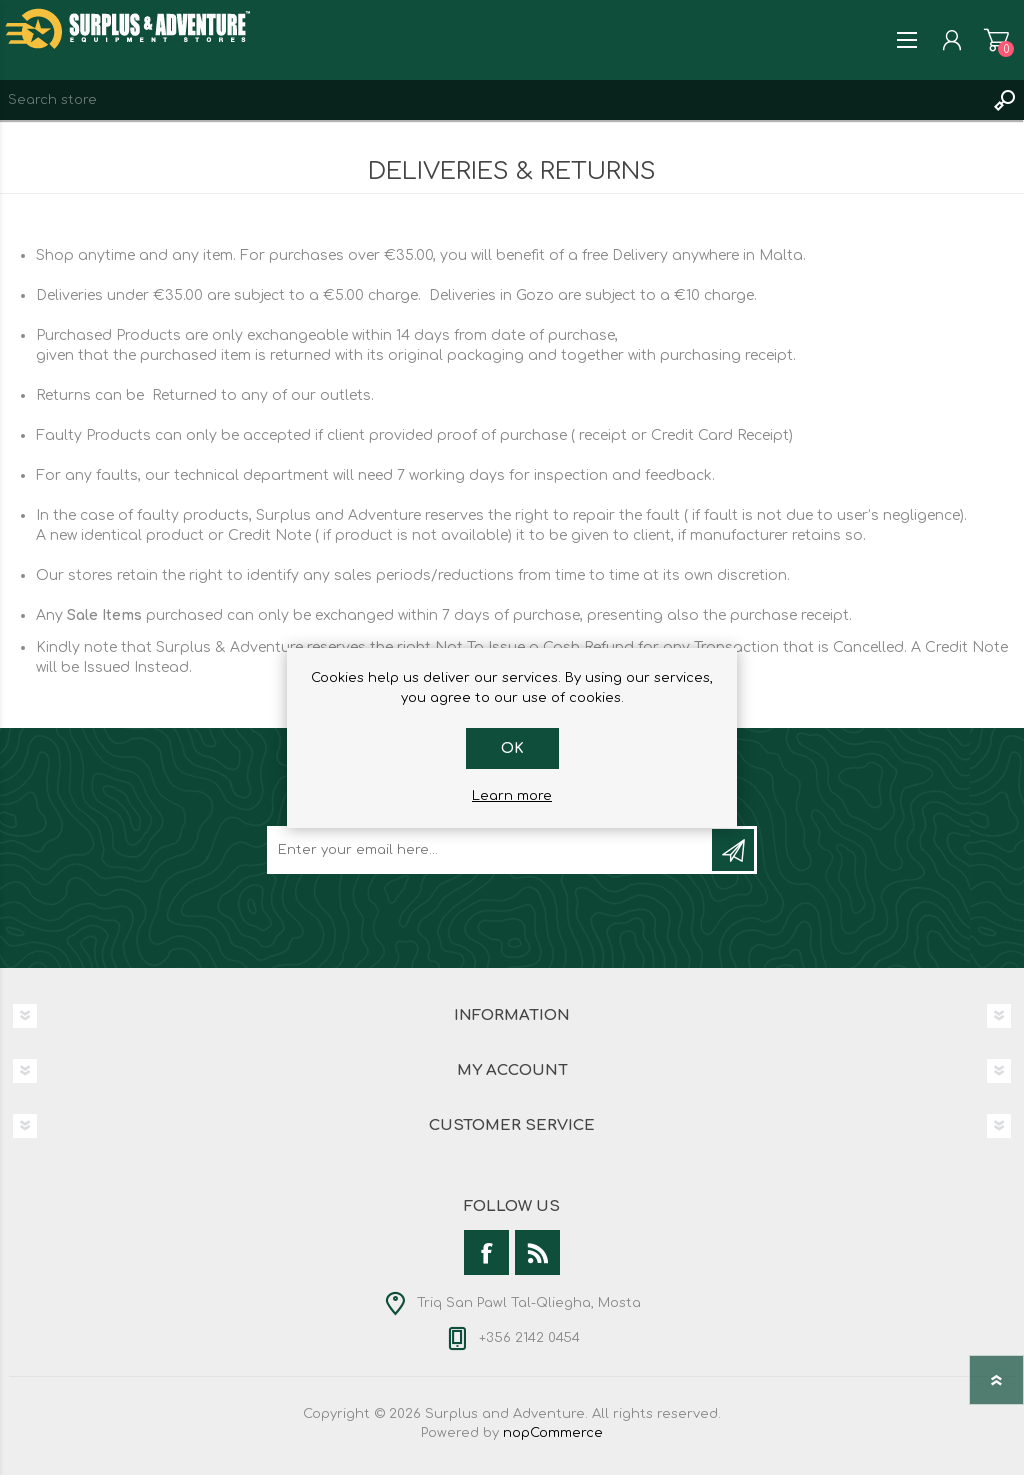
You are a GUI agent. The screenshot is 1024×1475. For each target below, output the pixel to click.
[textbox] (492, 100)
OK (512, 748)
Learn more (512, 796)
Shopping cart (996, 40)
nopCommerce (553, 1433)
